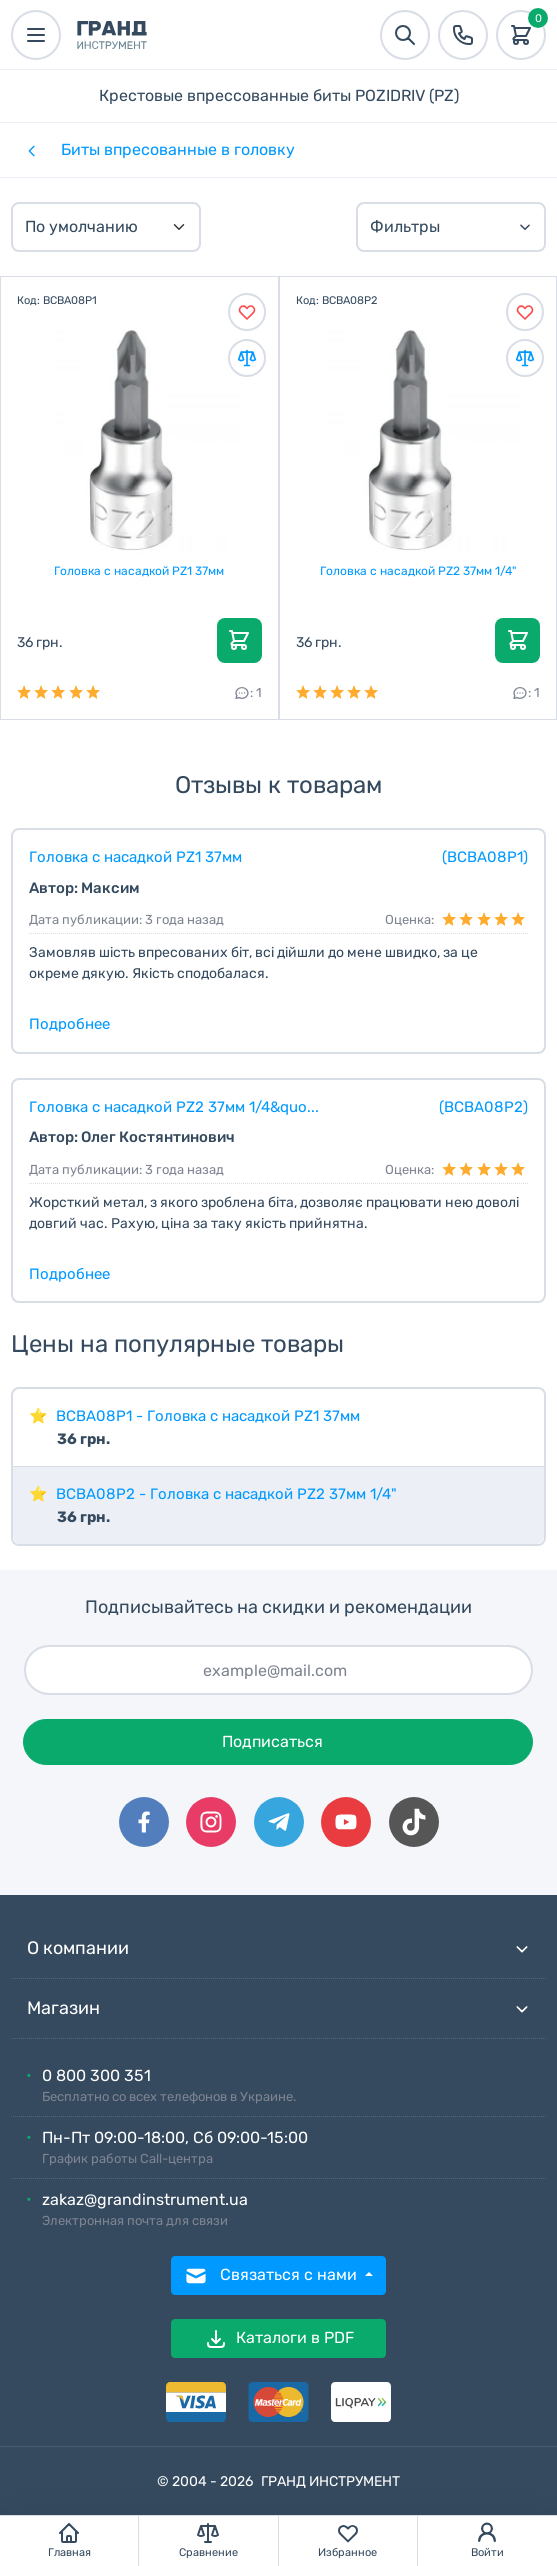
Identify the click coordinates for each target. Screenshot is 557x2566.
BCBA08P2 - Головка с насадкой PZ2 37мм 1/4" (226, 1494)
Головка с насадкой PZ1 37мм (139, 571)
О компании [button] (278, 1948)
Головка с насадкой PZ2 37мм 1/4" (418, 571)
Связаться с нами (272, 2276)
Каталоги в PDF (279, 2339)
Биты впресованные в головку (178, 149)
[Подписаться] (278, 1670)
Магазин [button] (278, 2008)
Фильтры (451, 226)
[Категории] (30, 150)
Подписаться (272, 1741)
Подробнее (69, 1024)
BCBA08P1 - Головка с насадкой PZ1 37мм (208, 1416)
